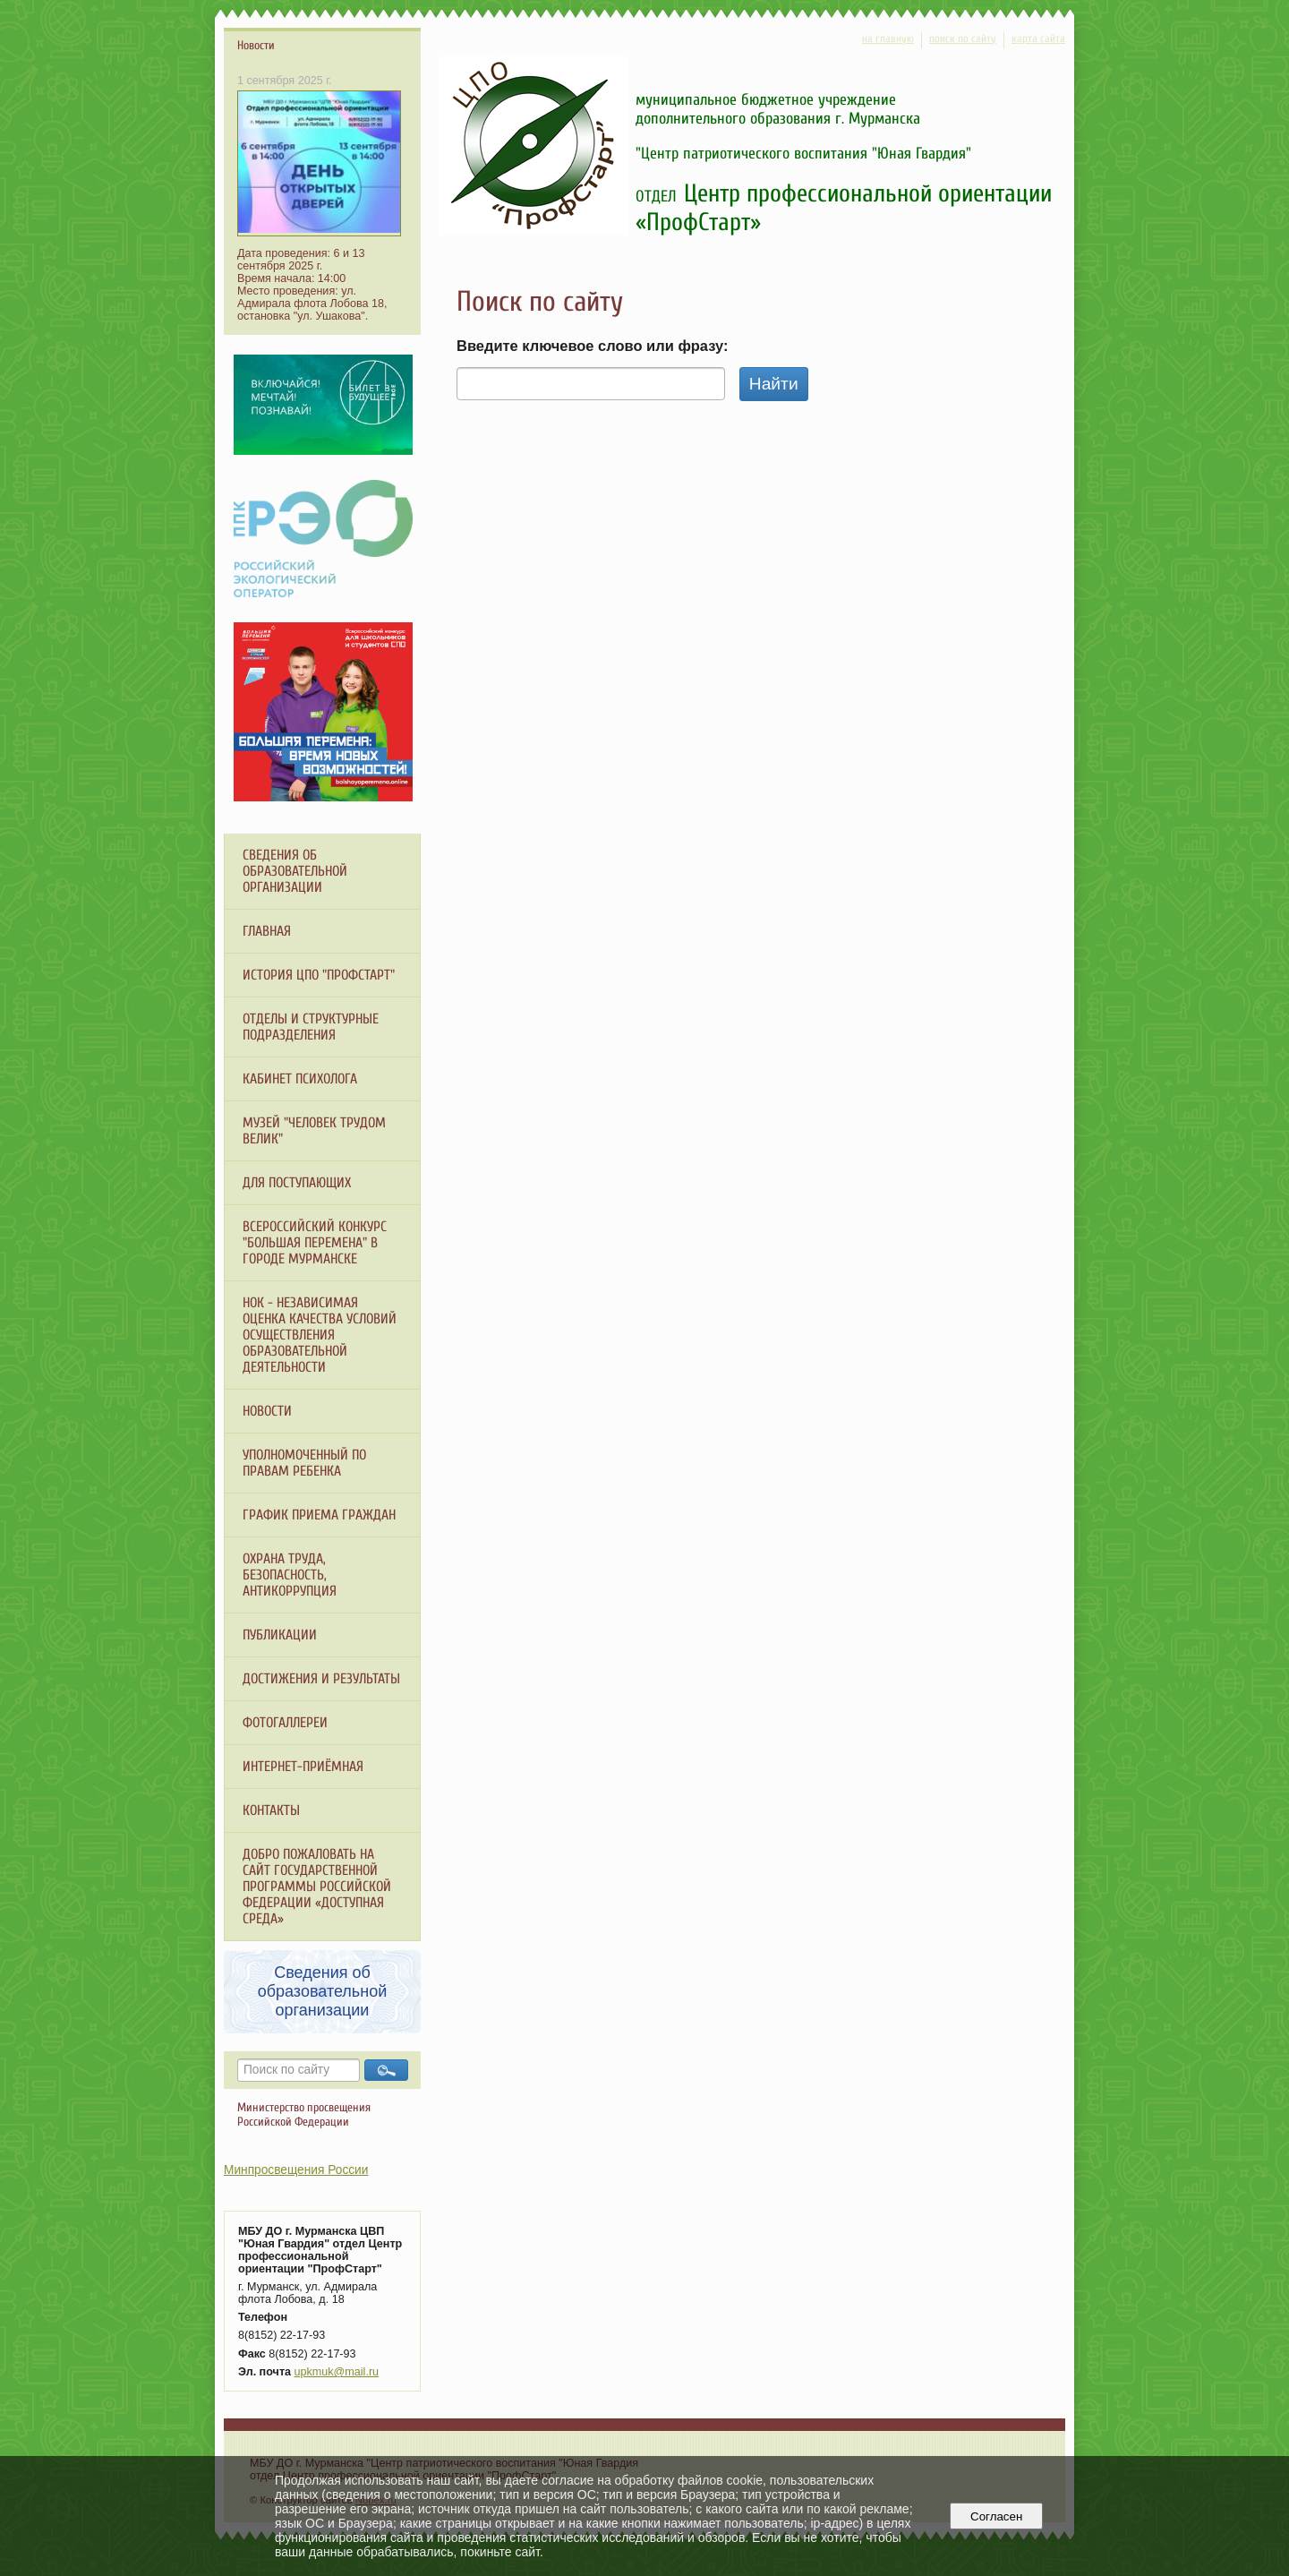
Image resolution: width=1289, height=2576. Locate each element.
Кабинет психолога (300, 1079)
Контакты (271, 1810)
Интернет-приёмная (303, 1767)
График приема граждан (319, 1515)
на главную (888, 38)
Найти (773, 383)
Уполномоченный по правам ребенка (304, 1463)
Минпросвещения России (296, 2170)
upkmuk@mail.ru (337, 2372)
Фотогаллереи (285, 1723)
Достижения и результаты (321, 1679)
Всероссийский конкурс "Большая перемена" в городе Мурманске (315, 1243)
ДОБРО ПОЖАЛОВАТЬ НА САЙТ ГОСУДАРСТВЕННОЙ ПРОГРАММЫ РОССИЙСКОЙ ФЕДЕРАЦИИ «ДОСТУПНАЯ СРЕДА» (317, 1886)
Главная (267, 931)
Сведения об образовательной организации (295, 871)
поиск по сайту (962, 38)
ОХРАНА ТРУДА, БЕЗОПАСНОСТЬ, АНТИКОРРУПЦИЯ (290, 1575)
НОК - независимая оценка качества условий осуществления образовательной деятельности (320, 1335)
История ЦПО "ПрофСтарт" (319, 975)
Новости (267, 1411)
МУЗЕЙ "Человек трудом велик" (314, 1131)
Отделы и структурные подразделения (311, 1027)
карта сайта (1038, 38)
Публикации (280, 1635)
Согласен (996, 2516)
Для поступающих (297, 1183)
